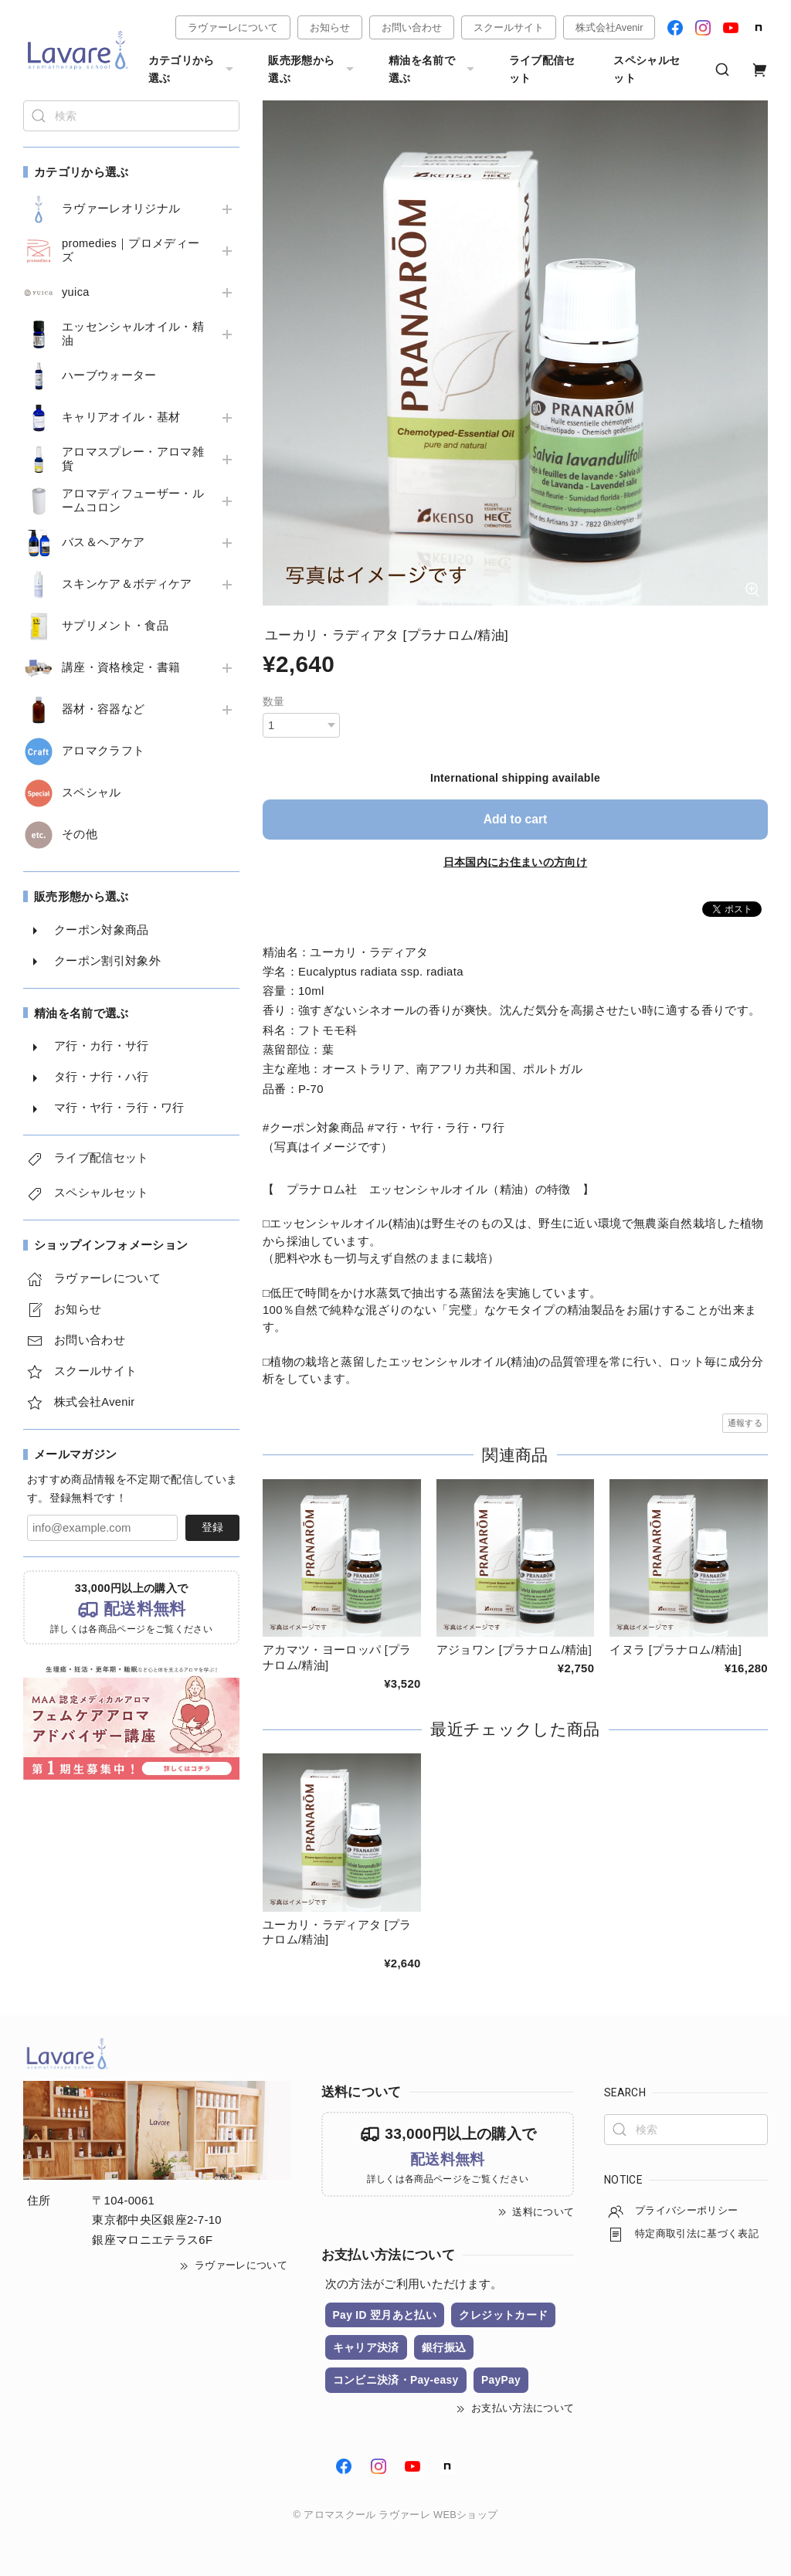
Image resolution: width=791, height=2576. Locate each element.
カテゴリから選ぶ (193, 69)
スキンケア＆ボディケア (127, 584)
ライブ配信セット (542, 69)
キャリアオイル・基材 (121, 417)
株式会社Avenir (609, 27)
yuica (76, 292)
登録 (212, 1527)
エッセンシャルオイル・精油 (133, 334)
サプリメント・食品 (115, 625)
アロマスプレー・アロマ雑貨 (133, 459)
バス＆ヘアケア (103, 542)
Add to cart (515, 819)
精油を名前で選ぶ (433, 69)
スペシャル (91, 792)
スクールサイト (509, 27)
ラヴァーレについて (233, 27)
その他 (79, 834)
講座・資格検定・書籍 (121, 667)
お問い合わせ (412, 27)
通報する (745, 1422)
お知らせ (330, 27)
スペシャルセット (646, 69)
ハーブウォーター (109, 375)
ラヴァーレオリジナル (121, 208)
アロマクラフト (103, 751)
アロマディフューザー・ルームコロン (133, 500)
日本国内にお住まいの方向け (515, 861)
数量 (274, 701)
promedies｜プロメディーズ (131, 250)
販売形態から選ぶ (313, 69)
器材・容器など (103, 709)
